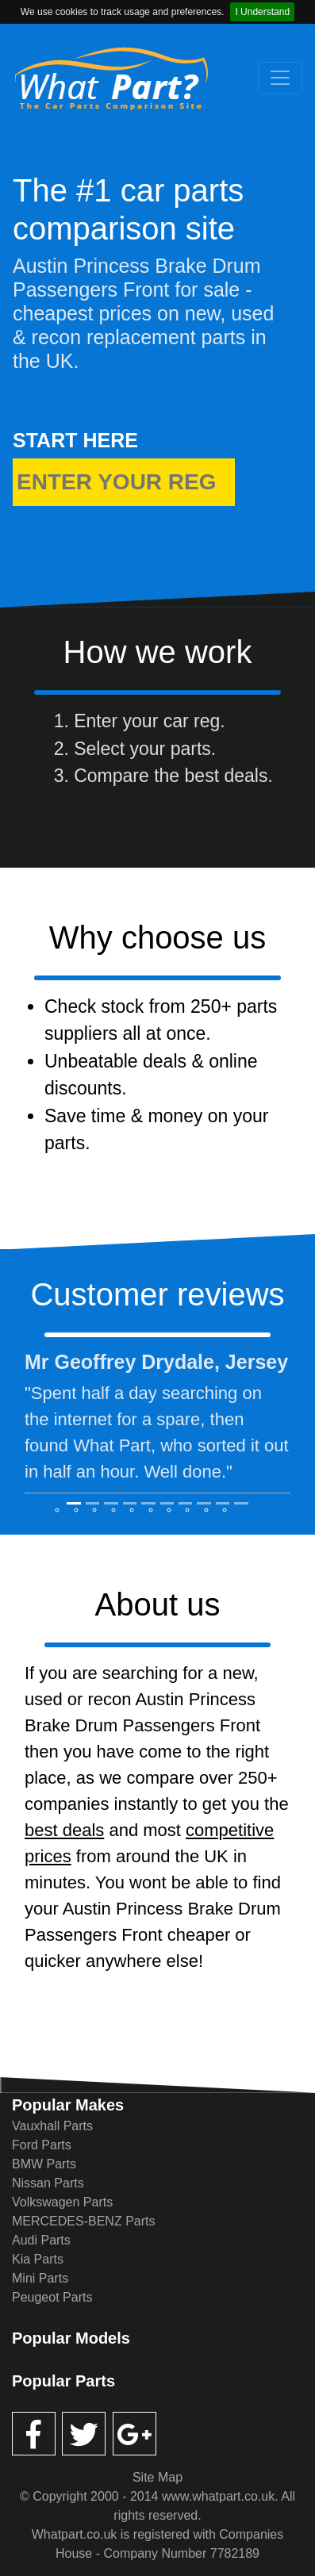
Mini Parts (40, 2278)
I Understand (262, 11)
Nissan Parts (48, 2183)
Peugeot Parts (52, 2297)
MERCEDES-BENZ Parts (83, 2221)
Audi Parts (41, 2240)
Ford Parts (41, 2145)
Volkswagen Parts (62, 2202)
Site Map (157, 2477)
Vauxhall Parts (52, 2126)
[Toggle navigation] (280, 78)
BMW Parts (44, 2164)
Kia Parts (37, 2259)
